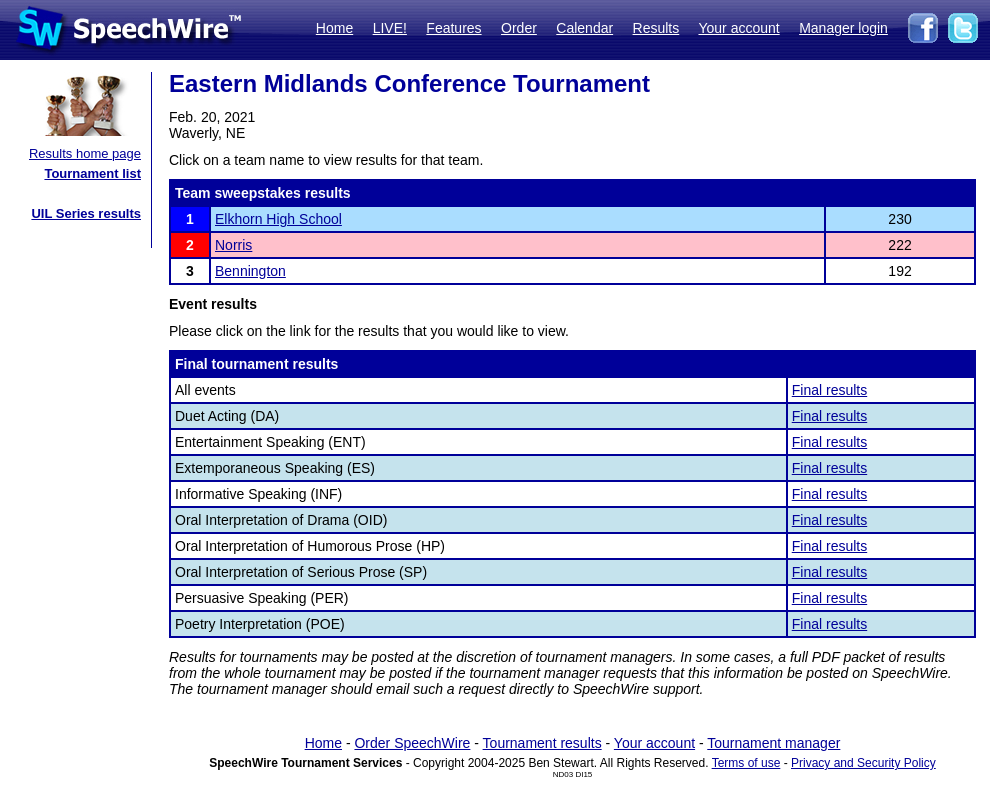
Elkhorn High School (278, 219)
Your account (738, 28)
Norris (233, 245)
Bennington (250, 271)
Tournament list (92, 173)
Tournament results (542, 743)
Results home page (85, 153)
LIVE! (390, 28)
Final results (829, 390)
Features (453, 28)
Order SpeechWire (412, 743)
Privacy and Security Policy (863, 763)
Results (656, 28)
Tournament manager (773, 743)
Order (519, 28)
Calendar (584, 28)
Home (334, 28)
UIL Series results (86, 213)
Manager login (843, 28)
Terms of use (746, 763)
